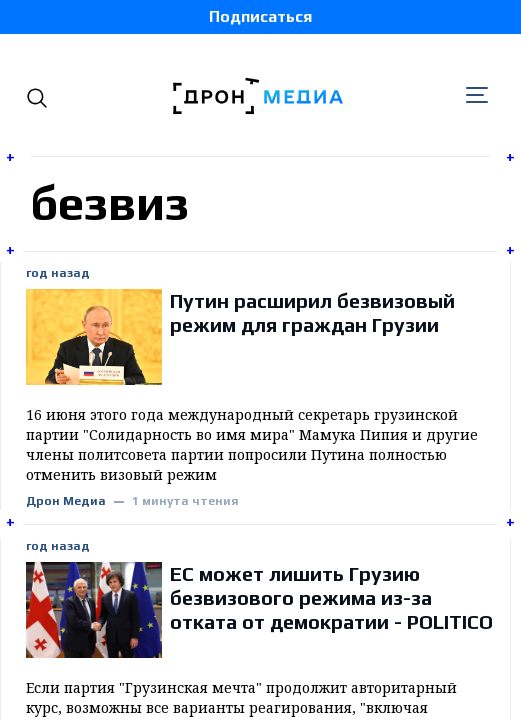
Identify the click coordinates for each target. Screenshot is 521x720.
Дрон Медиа (66, 501)
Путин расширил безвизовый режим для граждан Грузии (312, 312)
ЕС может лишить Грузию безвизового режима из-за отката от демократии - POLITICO (331, 597)
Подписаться (260, 16)
